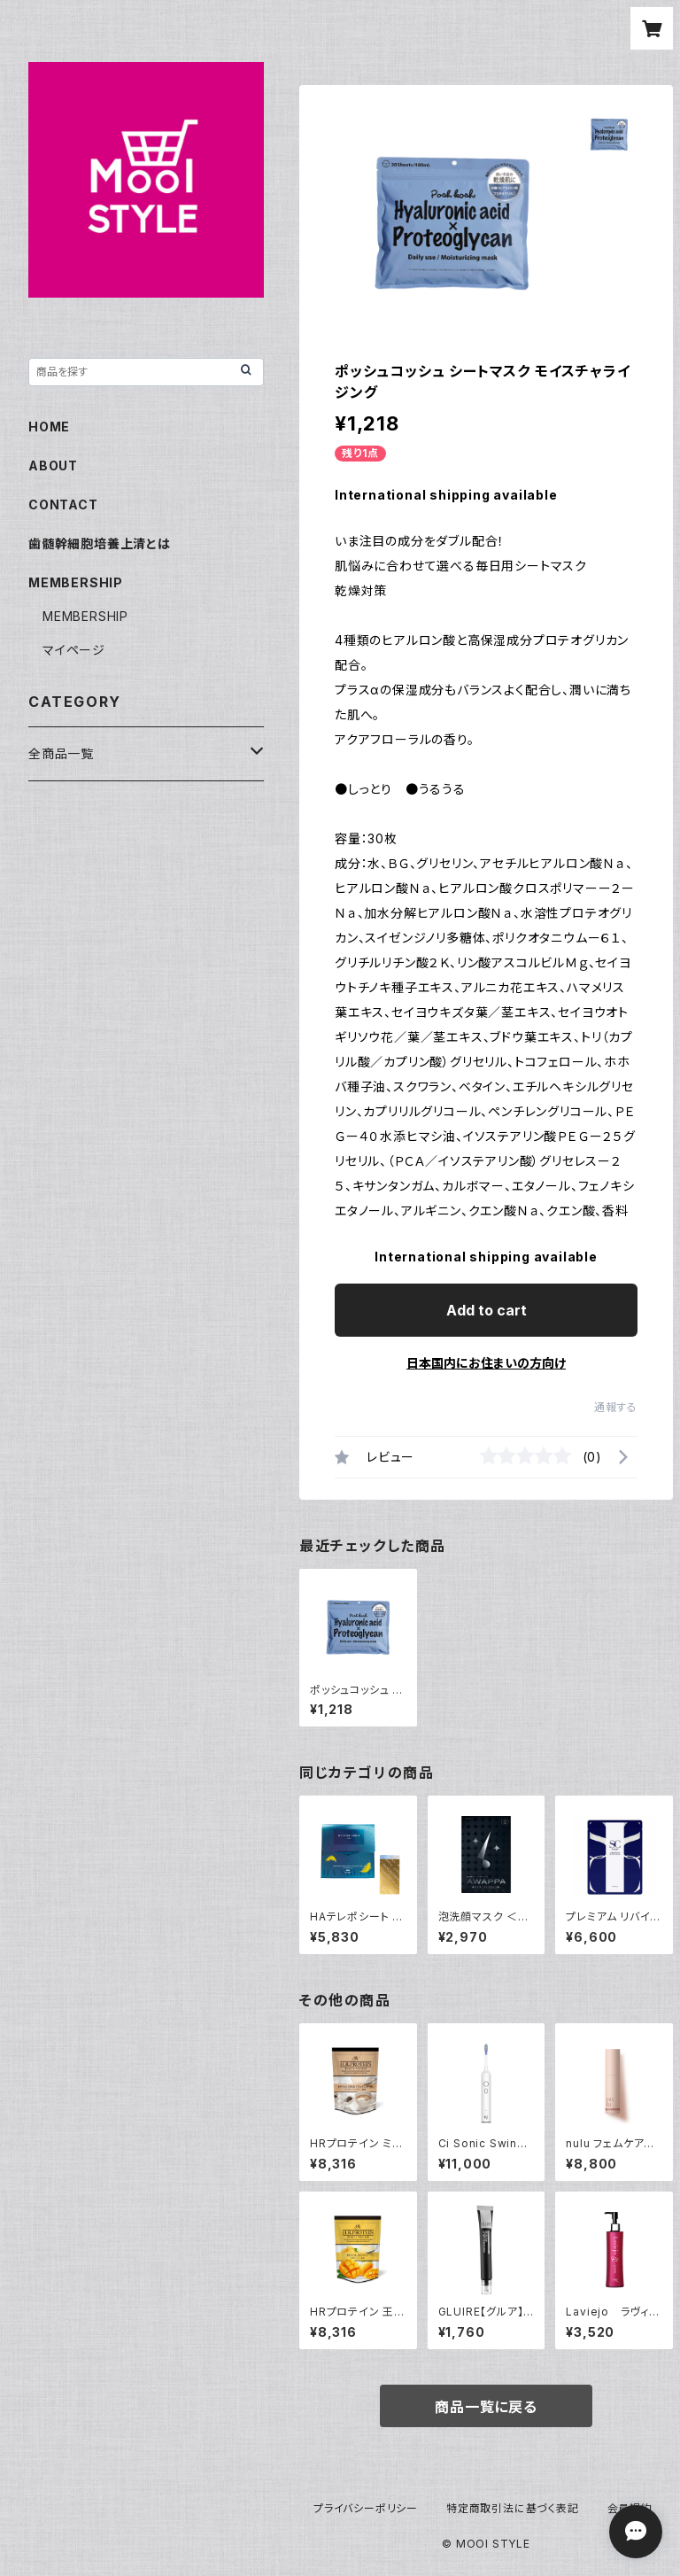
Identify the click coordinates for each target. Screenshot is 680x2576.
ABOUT (53, 465)
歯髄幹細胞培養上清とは (99, 543)
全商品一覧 (61, 753)
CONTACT (63, 504)
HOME (49, 426)
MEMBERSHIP (85, 616)
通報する (616, 1407)
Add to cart (486, 1310)
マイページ (73, 649)
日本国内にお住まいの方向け (486, 1362)
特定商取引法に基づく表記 (512, 2508)
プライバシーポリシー (365, 2508)
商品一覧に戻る (486, 2407)
